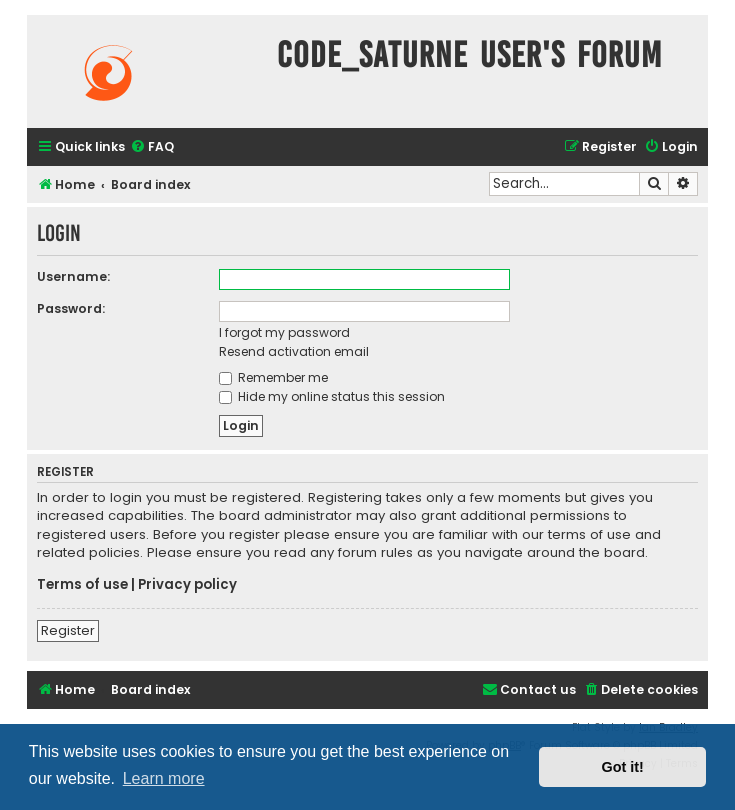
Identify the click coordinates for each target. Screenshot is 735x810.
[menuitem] (152, 147)
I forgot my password (284, 332)
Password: (71, 308)
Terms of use (82, 585)
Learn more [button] (164, 778)
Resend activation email (294, 351)
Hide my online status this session (332, 396)
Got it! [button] (623, 767)
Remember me (273, 377)
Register (68, 630)
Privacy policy (187, 585)
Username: (73, 276)
